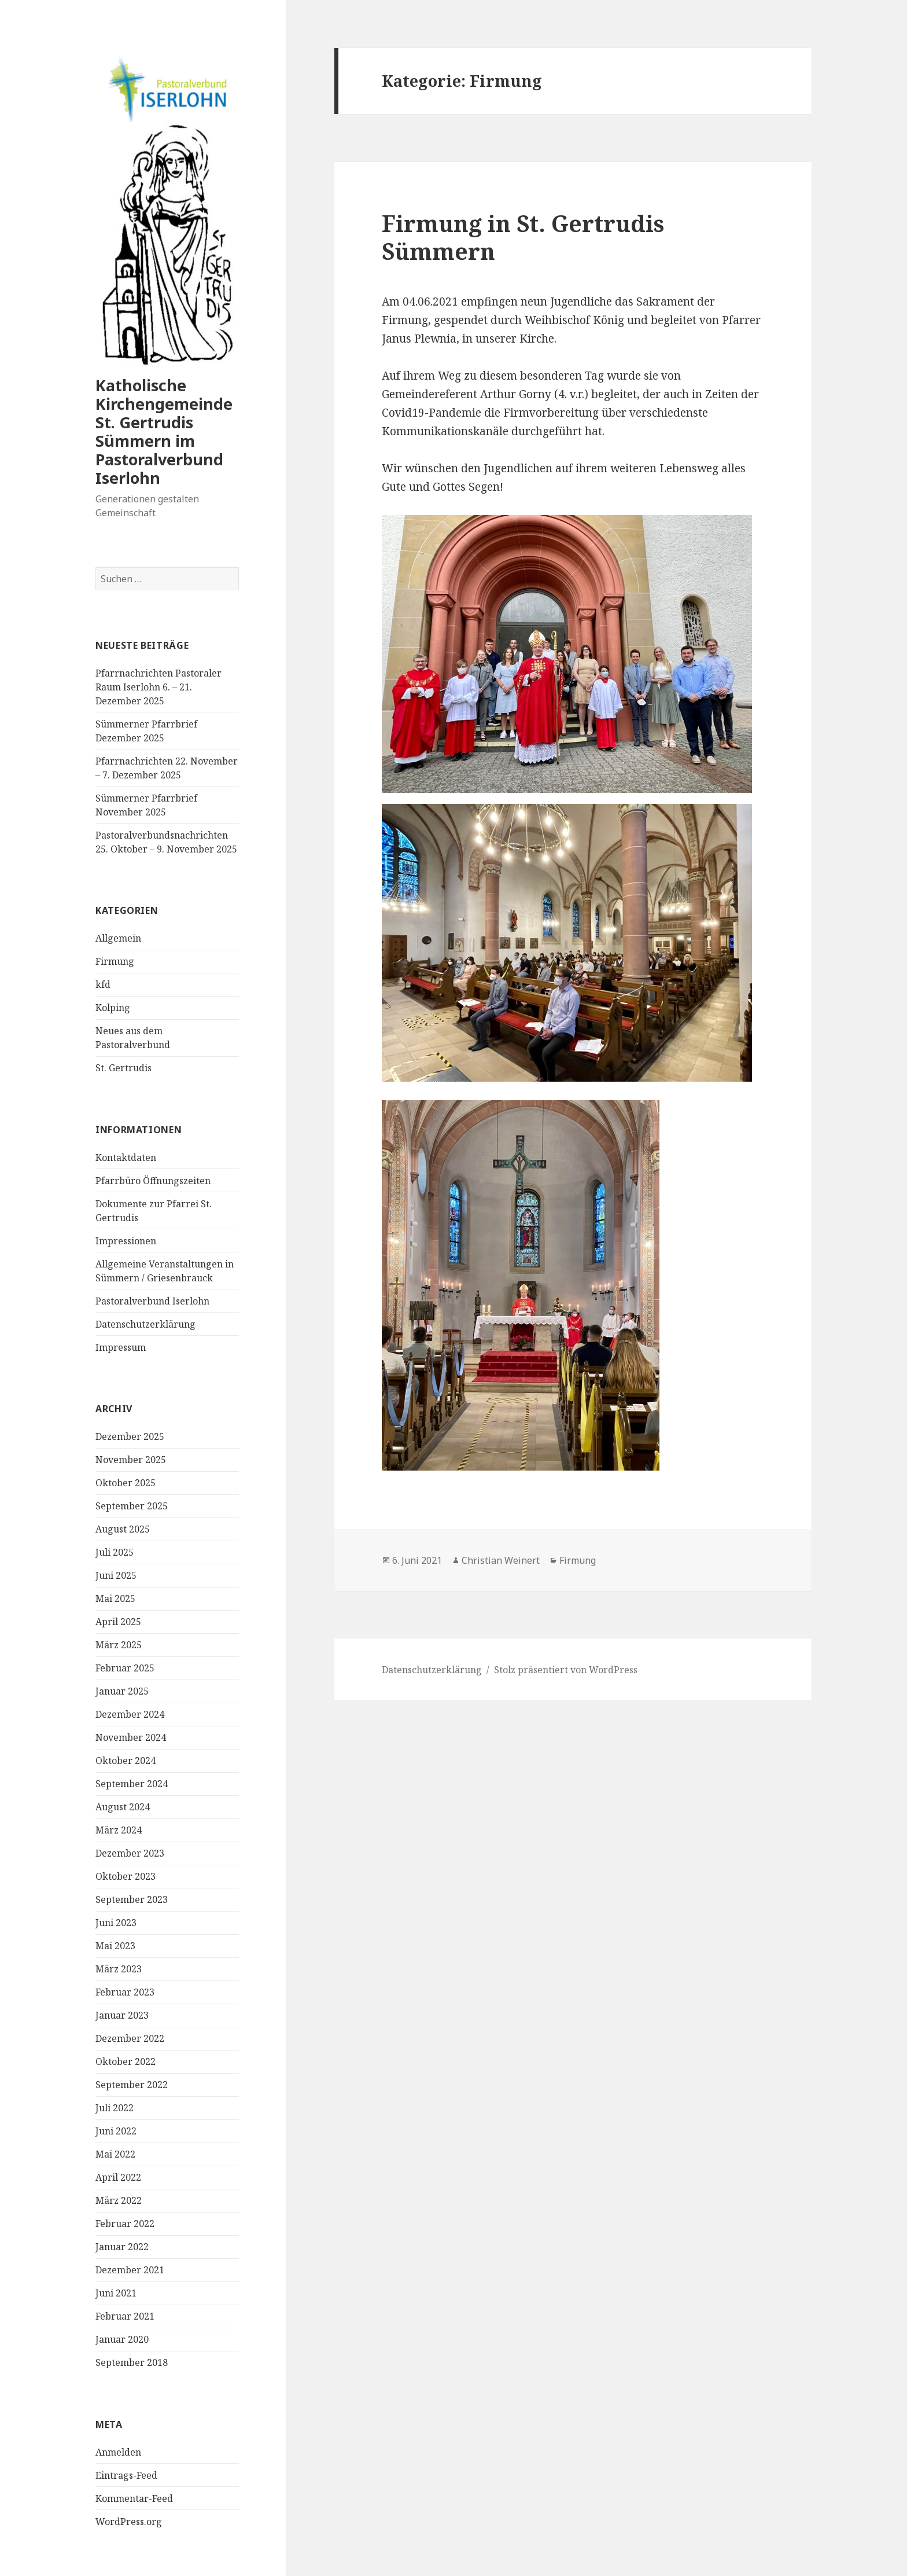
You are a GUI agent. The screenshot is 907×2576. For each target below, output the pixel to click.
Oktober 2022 (125, 2061)
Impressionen (125, 1240)
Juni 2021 (116, 2293)
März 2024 (118, 1830)
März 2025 (118, 1644)
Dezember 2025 (129, 1436)
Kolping (112, 1007)
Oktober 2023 (125, 1876)
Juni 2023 (116, 1922)
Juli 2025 (114, 1552)
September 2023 (131, 1899)
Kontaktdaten (125, 1157)
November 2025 (130, 1459)
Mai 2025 (115, 1598)
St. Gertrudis (123, 1067)
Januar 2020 (122, 2339)
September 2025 (131, 1506)
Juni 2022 (116, 2131)
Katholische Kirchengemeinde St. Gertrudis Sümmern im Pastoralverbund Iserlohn (164, 431)
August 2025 (122, 1529)
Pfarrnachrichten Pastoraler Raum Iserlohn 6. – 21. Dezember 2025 (158, 687)
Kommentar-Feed (134, 2498)
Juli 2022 (114, 2107)
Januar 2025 (122, 1691)
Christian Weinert (501, 1560)
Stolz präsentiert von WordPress (565, 1669)
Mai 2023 (115, 1945)
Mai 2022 (115, 2154)
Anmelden (118, 2452)
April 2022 (118, 2177)
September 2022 (131, 2084)
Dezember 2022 (129, 2038)
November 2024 (130, 1737)
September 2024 (131, 1783)
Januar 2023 (122, 2015)
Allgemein (118, 938)
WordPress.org (128, 2521)
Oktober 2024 (125, 1760)
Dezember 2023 (129, 1853)
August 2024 (122, 1806)
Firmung (114, 961)
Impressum (120, 1347)
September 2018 (131, 2362)
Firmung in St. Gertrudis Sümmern (523, 237)
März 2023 (118, 1969)
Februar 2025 (124, 1668)
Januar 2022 (122, 2246)
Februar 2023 (124, 1992)
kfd (102, 984)
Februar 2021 (124, 2316)
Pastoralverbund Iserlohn (152, 1301)
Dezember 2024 (129, 1714)
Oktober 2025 (125, 1482)
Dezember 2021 (129, 2269)
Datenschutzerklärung (145, 1324)
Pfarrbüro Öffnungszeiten (153, 1180)
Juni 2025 (116, 1575)
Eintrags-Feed (126, 2475)
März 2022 (118, 2200)
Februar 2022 (124, 2223)
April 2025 (118, 1621)
